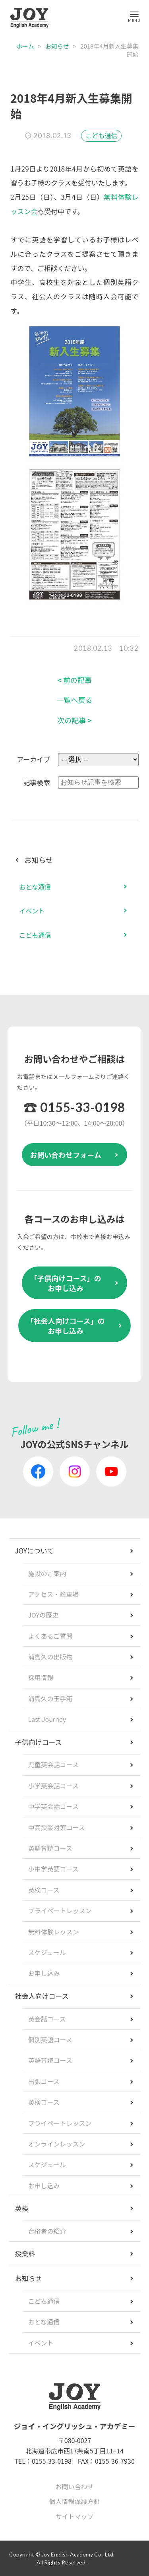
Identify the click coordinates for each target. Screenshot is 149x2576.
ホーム (25, 46)
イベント (32, 910)
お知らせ (57, 46)
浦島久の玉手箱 (50, 1698)
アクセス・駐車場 (53, 1594)
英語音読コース (50, 1848)
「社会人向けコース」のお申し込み (65, 1325)
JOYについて (34, 1550)
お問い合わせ (74, 2486)
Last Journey (47, 1719)
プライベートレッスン (60, 1910)
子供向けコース (38, 1742)
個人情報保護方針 (74, 2501)
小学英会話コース (53, 1785)
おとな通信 (35, 887)
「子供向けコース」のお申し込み (65, 1283)
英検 (22, 2208)
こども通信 (101, 135)
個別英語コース (50, 2039)
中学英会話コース (53, 1806)
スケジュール (47, 1952)
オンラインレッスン (56, 2144)
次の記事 (74, 720)
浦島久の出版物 (50, 1656)
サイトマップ (74, 2516)
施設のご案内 (47, 1573)
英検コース (44, 1890)
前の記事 (74, 680)
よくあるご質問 (50, 1636)
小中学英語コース (53, 1868)
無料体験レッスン (53, 1931)
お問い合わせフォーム (65, 1154)
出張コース (44, 2081)
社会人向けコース (42, 1996)
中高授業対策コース (56, 1827)
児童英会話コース (53, 1764)
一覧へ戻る (75, 700)
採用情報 (41, 1677)
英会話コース (47, 2019)
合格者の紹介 (47, 2231)
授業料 (25, 2253)
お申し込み (44, 1973)
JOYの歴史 (43, 1615)
